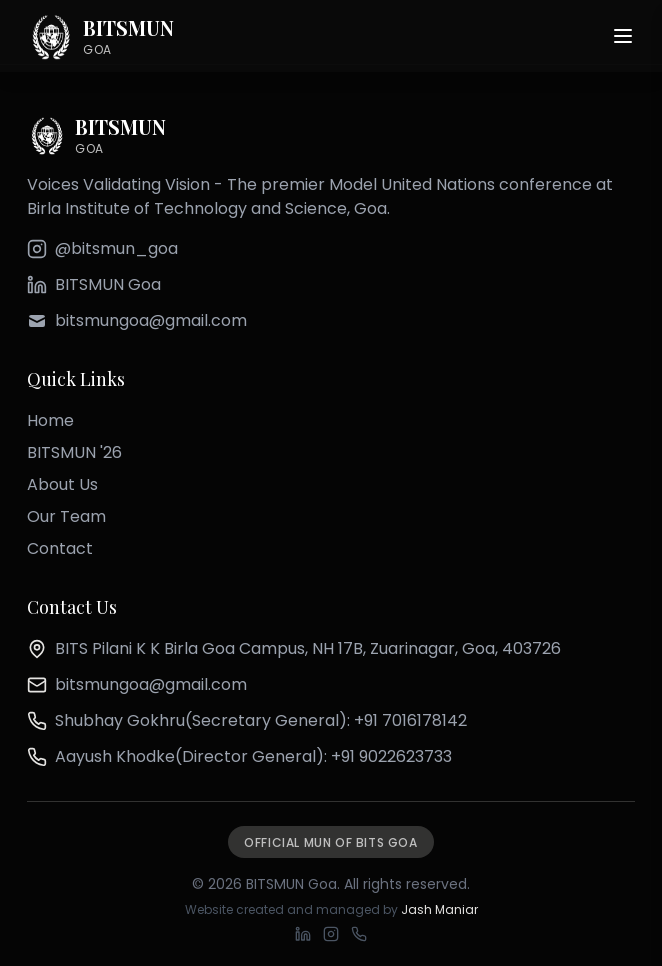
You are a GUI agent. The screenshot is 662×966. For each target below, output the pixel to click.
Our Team (66, 516)
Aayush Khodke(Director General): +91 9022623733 (253, 756)
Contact (60, 548)
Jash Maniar (439, 909)
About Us (62, 484)
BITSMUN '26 (74, 452)
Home (50, 420)
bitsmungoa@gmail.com (151, 684)
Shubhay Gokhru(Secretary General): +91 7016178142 (261, 720)
